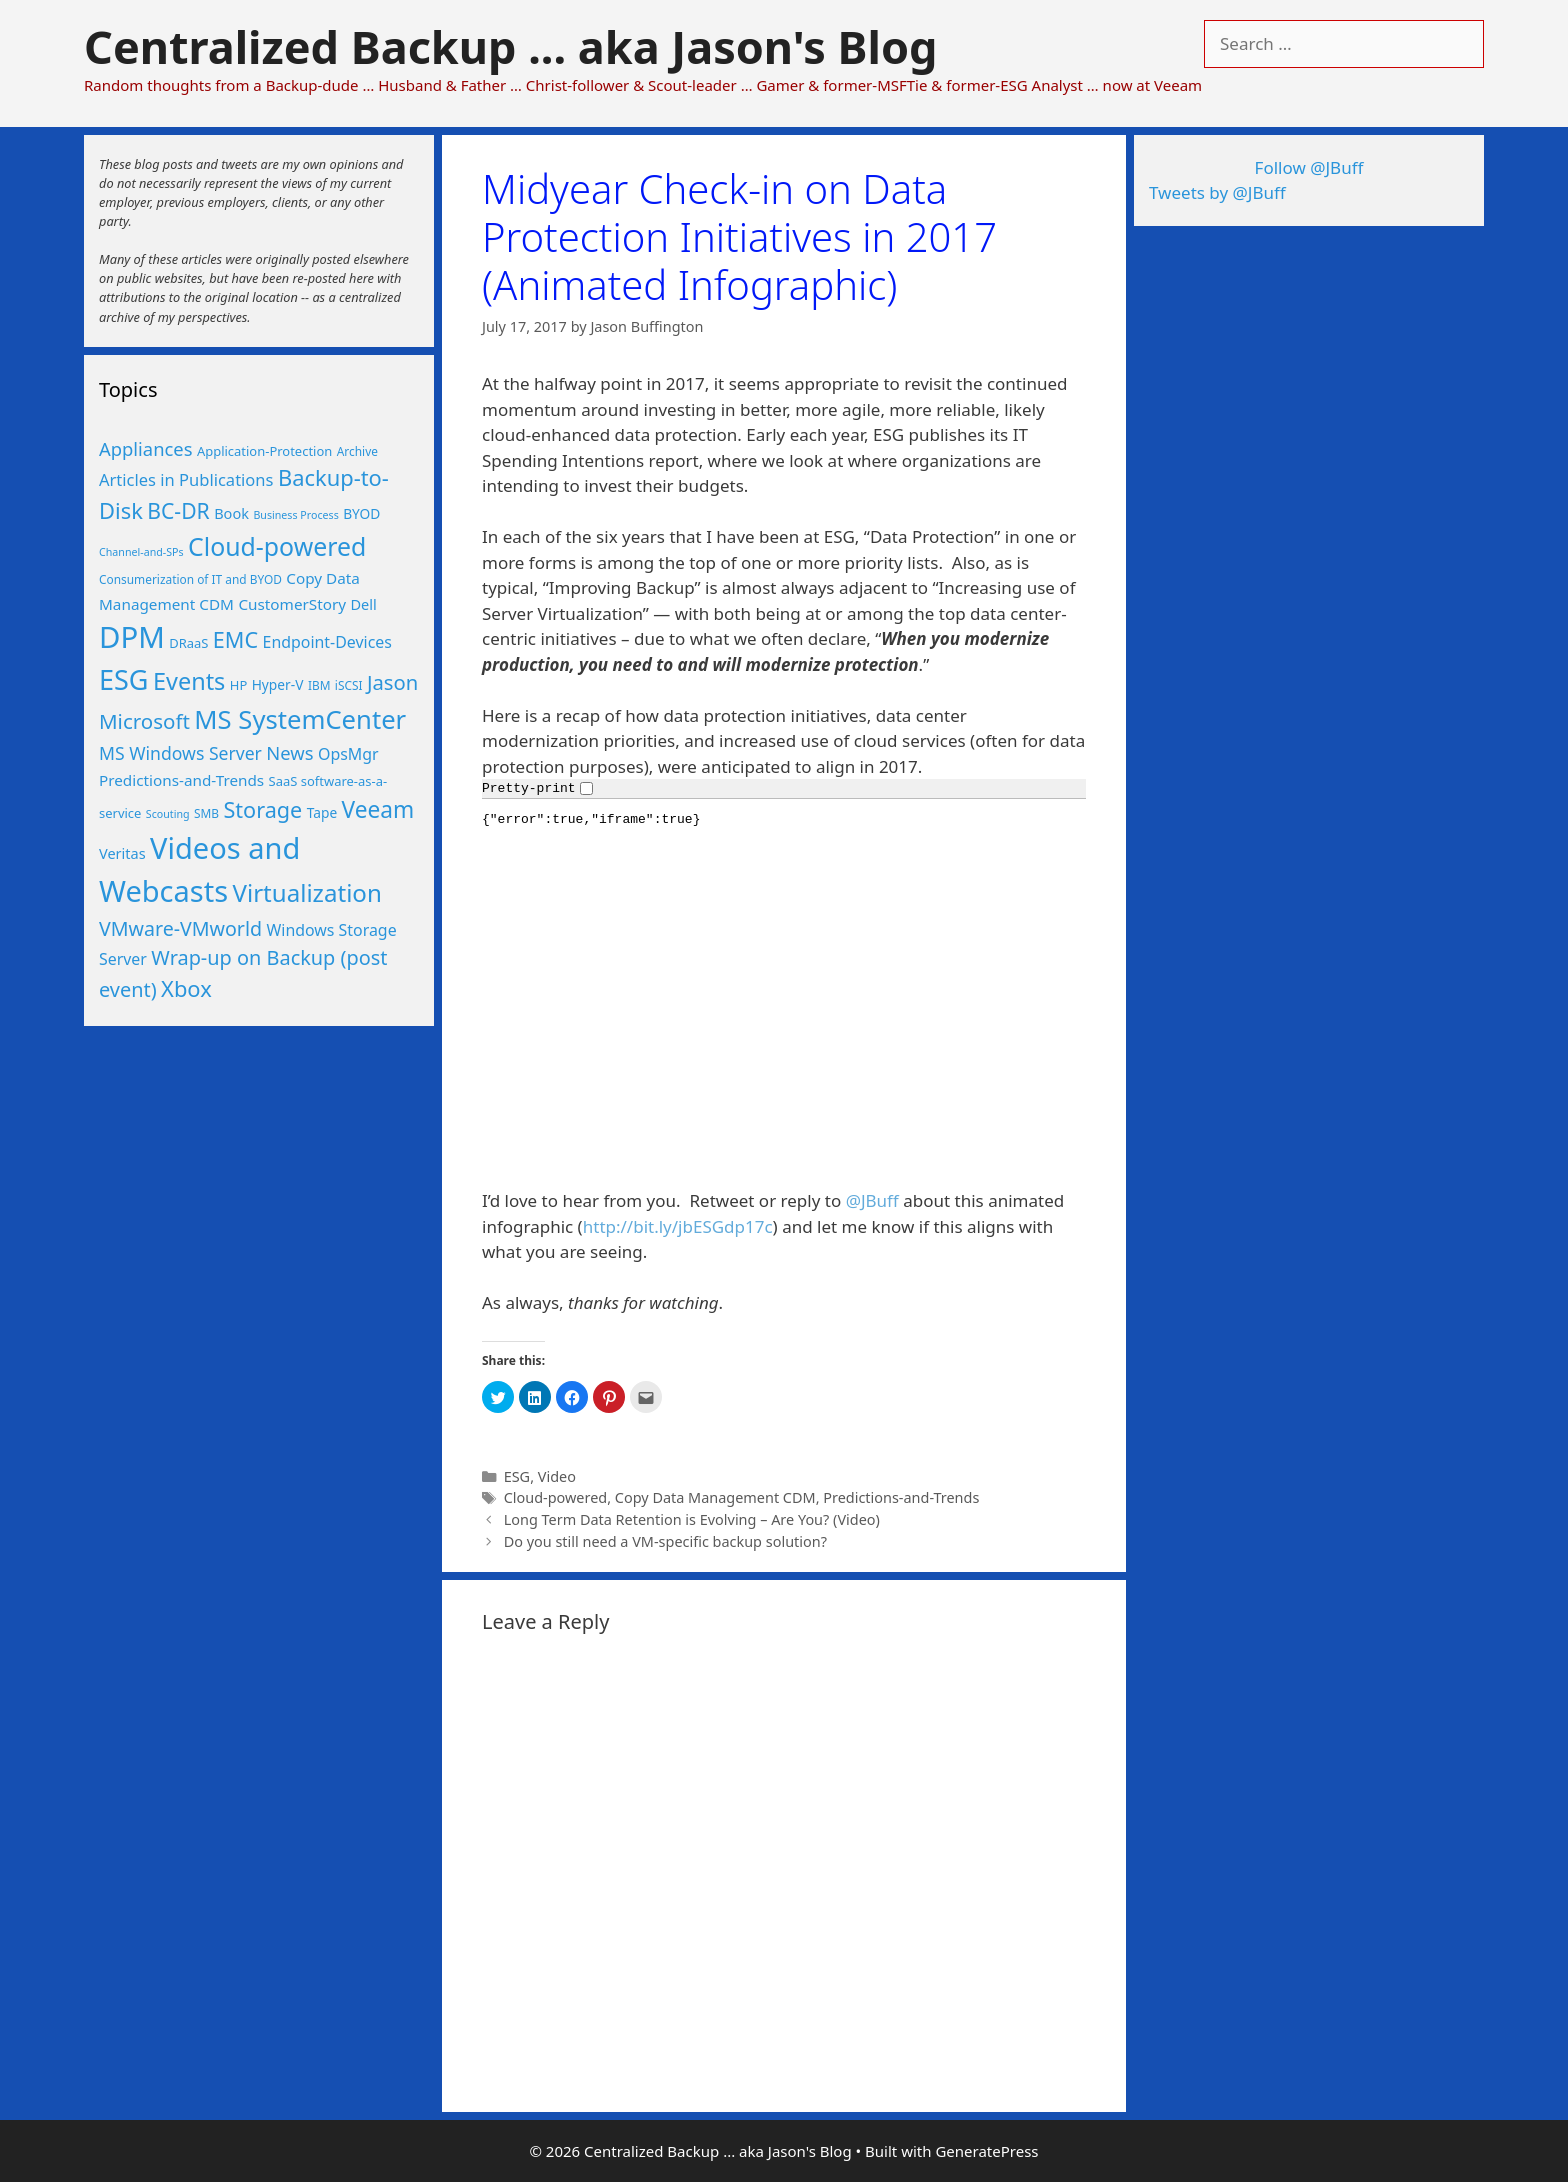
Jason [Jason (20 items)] (392, 682)
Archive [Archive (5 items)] (357, 451)
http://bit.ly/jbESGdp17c (678, 1226)
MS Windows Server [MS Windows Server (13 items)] (180, 753)
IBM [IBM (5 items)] (319, 685)
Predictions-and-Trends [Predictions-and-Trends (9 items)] (181, 780)
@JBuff (872, 1200)
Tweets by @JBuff (1217, 192)
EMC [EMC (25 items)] (235, 639)
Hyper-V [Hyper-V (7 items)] (278, 684)
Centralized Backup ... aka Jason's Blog (510, 46)
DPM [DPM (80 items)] (132, 637)
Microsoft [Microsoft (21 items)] (144, 721)
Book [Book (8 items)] (231, 513)
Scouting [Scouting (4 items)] (168, 814)
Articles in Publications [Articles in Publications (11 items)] (186, 479)
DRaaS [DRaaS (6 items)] (188, 643)
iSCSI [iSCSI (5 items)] (349, 685)
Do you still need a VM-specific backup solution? (665, 1541)
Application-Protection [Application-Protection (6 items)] (264, 451)
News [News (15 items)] (289, 752)
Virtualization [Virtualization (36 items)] (307, 892)
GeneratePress (986, 2151)
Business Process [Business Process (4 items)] (295, 515)
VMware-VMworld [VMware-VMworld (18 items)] (180, 928)
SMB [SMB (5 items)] (206, 813)
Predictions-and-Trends (901, 1497)
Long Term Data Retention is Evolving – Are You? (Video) (692, 1519)
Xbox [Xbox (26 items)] (186, 988)
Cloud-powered (556, 1497)
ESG (517, 1476)
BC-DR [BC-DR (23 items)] (178, 510)
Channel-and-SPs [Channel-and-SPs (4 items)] (141, 552)
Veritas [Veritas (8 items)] (122, 853)
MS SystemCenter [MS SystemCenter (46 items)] (300, 719)
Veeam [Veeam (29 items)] (378, 809)
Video (557, 1476)
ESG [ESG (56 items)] (124, 679)
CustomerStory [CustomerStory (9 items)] (292, 604)
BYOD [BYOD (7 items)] (361, 513)
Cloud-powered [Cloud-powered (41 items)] (277, 546)
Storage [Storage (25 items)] (262, 809)
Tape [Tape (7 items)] (322, 812)
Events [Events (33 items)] (189, 681)
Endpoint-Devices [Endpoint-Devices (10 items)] (327, 642)
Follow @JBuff (1309, 167)
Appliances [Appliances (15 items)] (145, 448)
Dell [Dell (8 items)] (363, 604)
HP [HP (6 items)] (238, 685)
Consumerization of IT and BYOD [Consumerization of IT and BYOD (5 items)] (190, 579)
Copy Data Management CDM (715, 1497)
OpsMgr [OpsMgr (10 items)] (348, 754)
